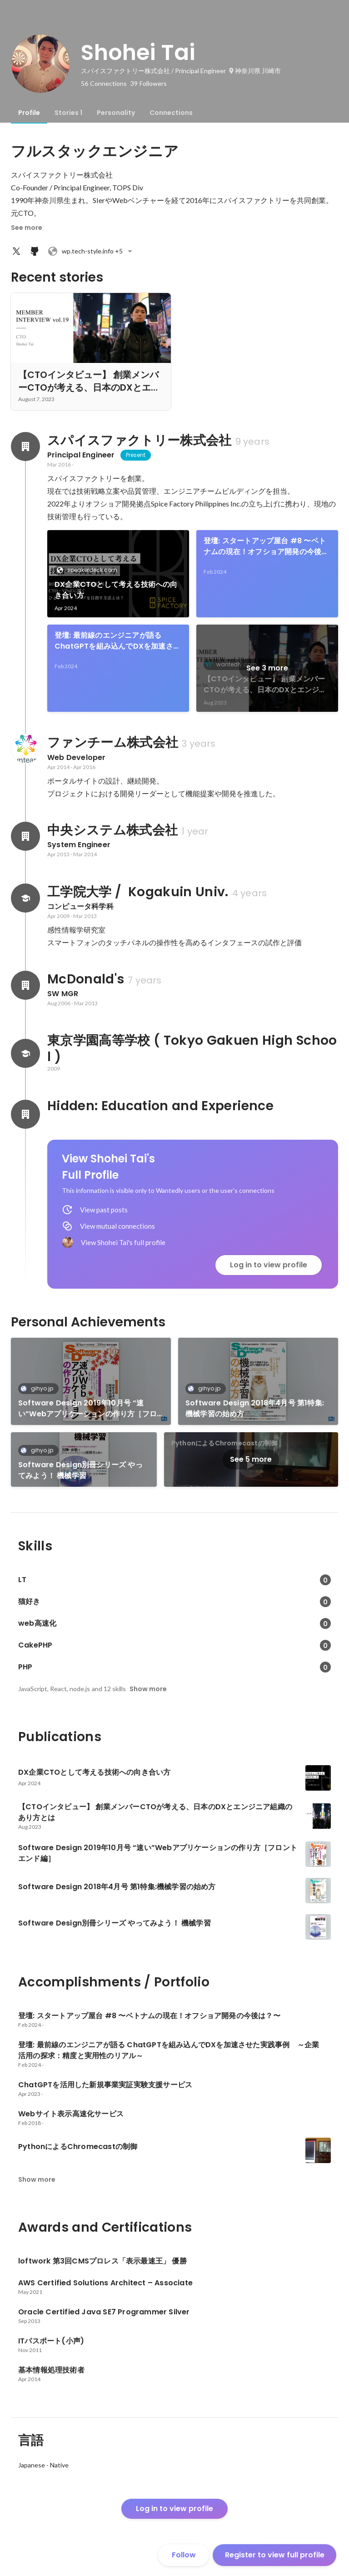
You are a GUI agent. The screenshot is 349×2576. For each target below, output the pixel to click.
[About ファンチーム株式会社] (25, 749)
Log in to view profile (268, 1265)
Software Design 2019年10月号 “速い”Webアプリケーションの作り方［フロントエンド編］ (87, 1409)
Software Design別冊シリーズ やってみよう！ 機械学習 (80, 1470)
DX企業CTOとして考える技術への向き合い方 (116, 590)
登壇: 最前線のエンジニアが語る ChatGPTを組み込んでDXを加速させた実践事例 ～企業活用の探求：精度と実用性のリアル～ (117, 641)
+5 (91, 251)
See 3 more (267, 668)
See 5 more (251, 1459)
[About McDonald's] (25, 985)
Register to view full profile (274, 2555)
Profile (29, 112)
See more (26, 227)
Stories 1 (68, 112)
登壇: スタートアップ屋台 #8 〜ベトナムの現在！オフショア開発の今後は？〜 (265, 546)
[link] (118, 573)
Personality (116, 112)
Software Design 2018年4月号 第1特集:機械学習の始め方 (254, 1408)
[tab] (29, 113)
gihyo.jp (39, 1388)
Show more (148, 1688)
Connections (171, 112)
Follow (184, 2555)
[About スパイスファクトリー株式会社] (25, 446)
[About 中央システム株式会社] (25, 836)
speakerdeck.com (89, 570)
